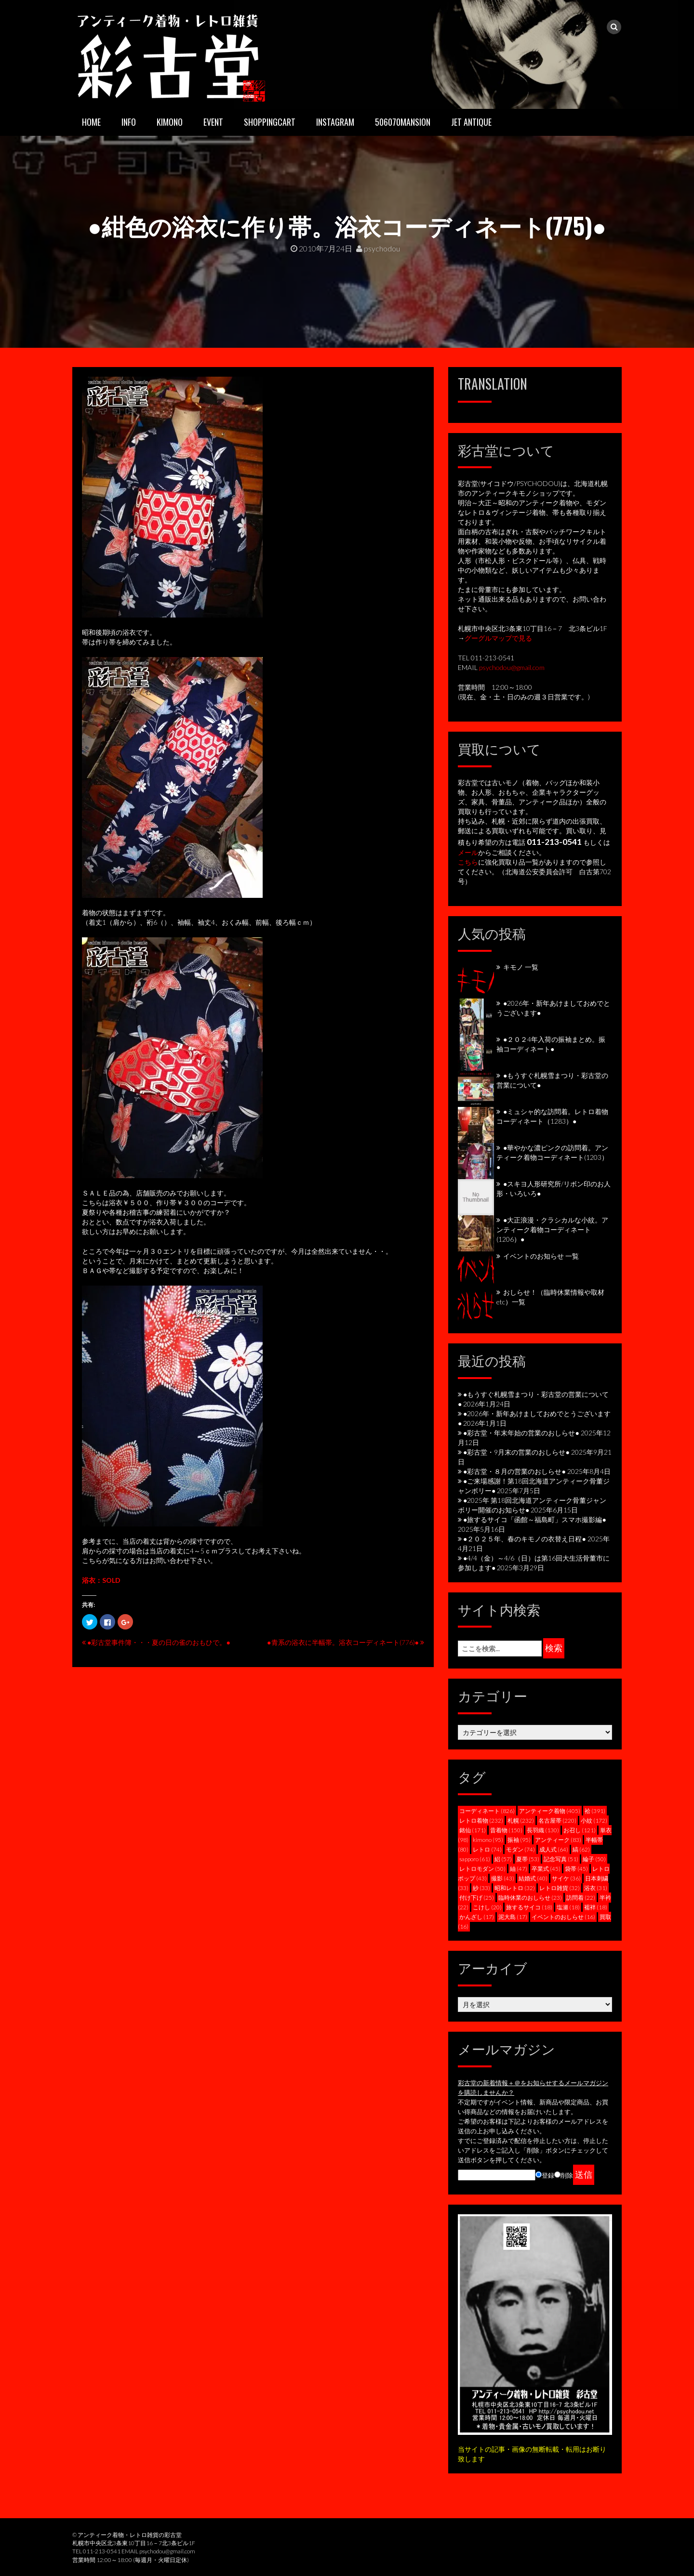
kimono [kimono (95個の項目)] (488, 1839)
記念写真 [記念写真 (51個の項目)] (561, 1859)
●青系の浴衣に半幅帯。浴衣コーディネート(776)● (343, 1642)
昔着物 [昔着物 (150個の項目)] (506, 1830)
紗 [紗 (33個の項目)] (481, 1888)
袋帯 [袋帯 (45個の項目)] (576, 1868)
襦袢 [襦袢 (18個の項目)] (595, 1907)
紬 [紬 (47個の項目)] (518, 1868)
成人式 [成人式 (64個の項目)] (553, 1849)
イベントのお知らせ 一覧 (541, 1256)
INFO (128, 122)
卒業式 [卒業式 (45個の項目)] (546, 1868)
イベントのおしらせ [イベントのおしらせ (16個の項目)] (563, 1916)
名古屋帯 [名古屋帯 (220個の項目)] (557, 1820)
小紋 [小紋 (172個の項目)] (594, 1820)
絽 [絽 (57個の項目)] (503, 1859)
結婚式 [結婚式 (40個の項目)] (533, 1878)
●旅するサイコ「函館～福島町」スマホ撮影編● (534, 1519)
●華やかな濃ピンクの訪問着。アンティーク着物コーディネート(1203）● (552, 1157)
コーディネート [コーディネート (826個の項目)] (487, 1810)
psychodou (378, 248)
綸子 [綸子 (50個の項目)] (594, 1859)
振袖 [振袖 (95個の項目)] (519, 1839)
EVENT (213, 122)
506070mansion (402, 122)
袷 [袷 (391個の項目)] (595, 1810)
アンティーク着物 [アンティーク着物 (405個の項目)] (549, 1810)
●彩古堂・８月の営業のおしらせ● (514, 1471)
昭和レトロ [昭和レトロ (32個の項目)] (514, 1888)
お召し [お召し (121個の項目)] (579, 1830)
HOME (91, 122)
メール (468, 852)
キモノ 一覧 (520, 967)
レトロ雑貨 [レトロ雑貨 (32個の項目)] (559, 1888)
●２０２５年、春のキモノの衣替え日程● (524, 1539)
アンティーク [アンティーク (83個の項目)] (558, 1839)
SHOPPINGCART (269, 122)
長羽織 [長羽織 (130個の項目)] (543, 1830)
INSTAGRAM (335, 122)
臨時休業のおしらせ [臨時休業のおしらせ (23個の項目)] (530, 1897)
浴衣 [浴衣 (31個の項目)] (595, 1888)
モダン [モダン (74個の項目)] (520, 1849)
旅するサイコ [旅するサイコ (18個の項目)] (529, 1907)
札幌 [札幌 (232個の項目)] (520, 1820)
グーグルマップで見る (498, 638)
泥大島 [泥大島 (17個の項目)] (512, 1916)
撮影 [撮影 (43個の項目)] (502, 1878)
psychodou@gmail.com (512, 667)
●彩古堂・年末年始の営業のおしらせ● (521, 1433)
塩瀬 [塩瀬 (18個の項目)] (568, 1907)
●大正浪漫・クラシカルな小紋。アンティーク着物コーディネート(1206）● (552, 1229)
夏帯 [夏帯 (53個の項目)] (527, 1859)
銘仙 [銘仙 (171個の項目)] (472, 1830)
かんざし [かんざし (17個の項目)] (476, 1916)
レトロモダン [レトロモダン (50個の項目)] (482, 1868)
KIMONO (170, 122)
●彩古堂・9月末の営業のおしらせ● (516, 1452)
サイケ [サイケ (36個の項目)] (566, 1878)
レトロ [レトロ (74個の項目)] (487, 1849)
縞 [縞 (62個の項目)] (581, 1849)
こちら (468, 862)
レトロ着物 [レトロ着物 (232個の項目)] (481, 1820)
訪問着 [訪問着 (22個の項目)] (580, 1897)
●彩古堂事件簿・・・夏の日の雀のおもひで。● (158, 1642)
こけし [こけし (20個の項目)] (487, 1907)
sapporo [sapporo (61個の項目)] (474, 1859)
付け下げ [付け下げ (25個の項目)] (476, 1897)
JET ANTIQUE (471, 122)
